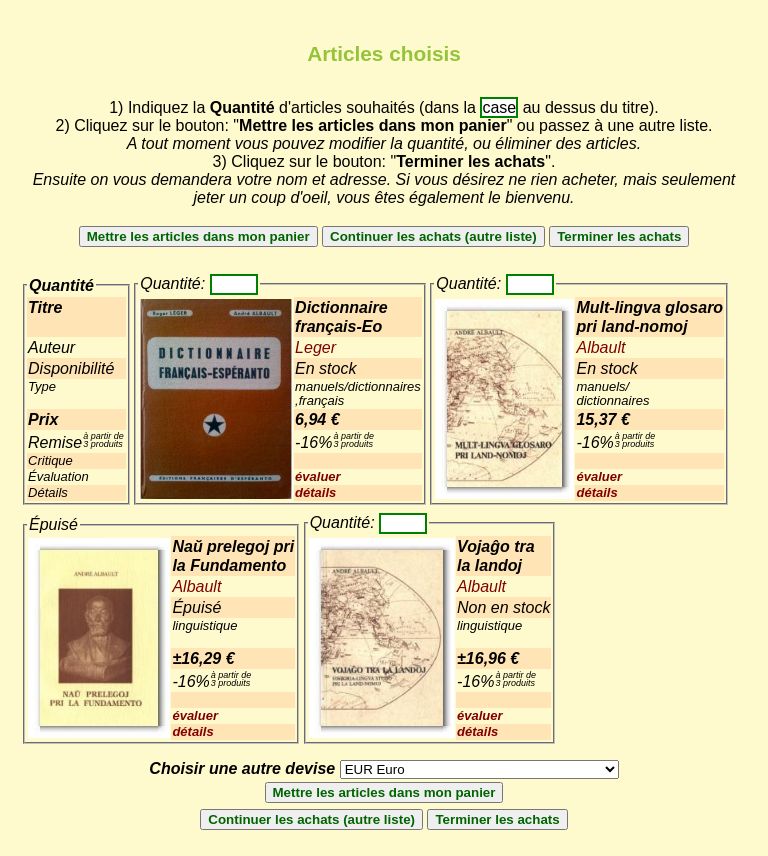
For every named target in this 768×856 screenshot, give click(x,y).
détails (315, 492)
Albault (600, 347)
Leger (315, 347)
